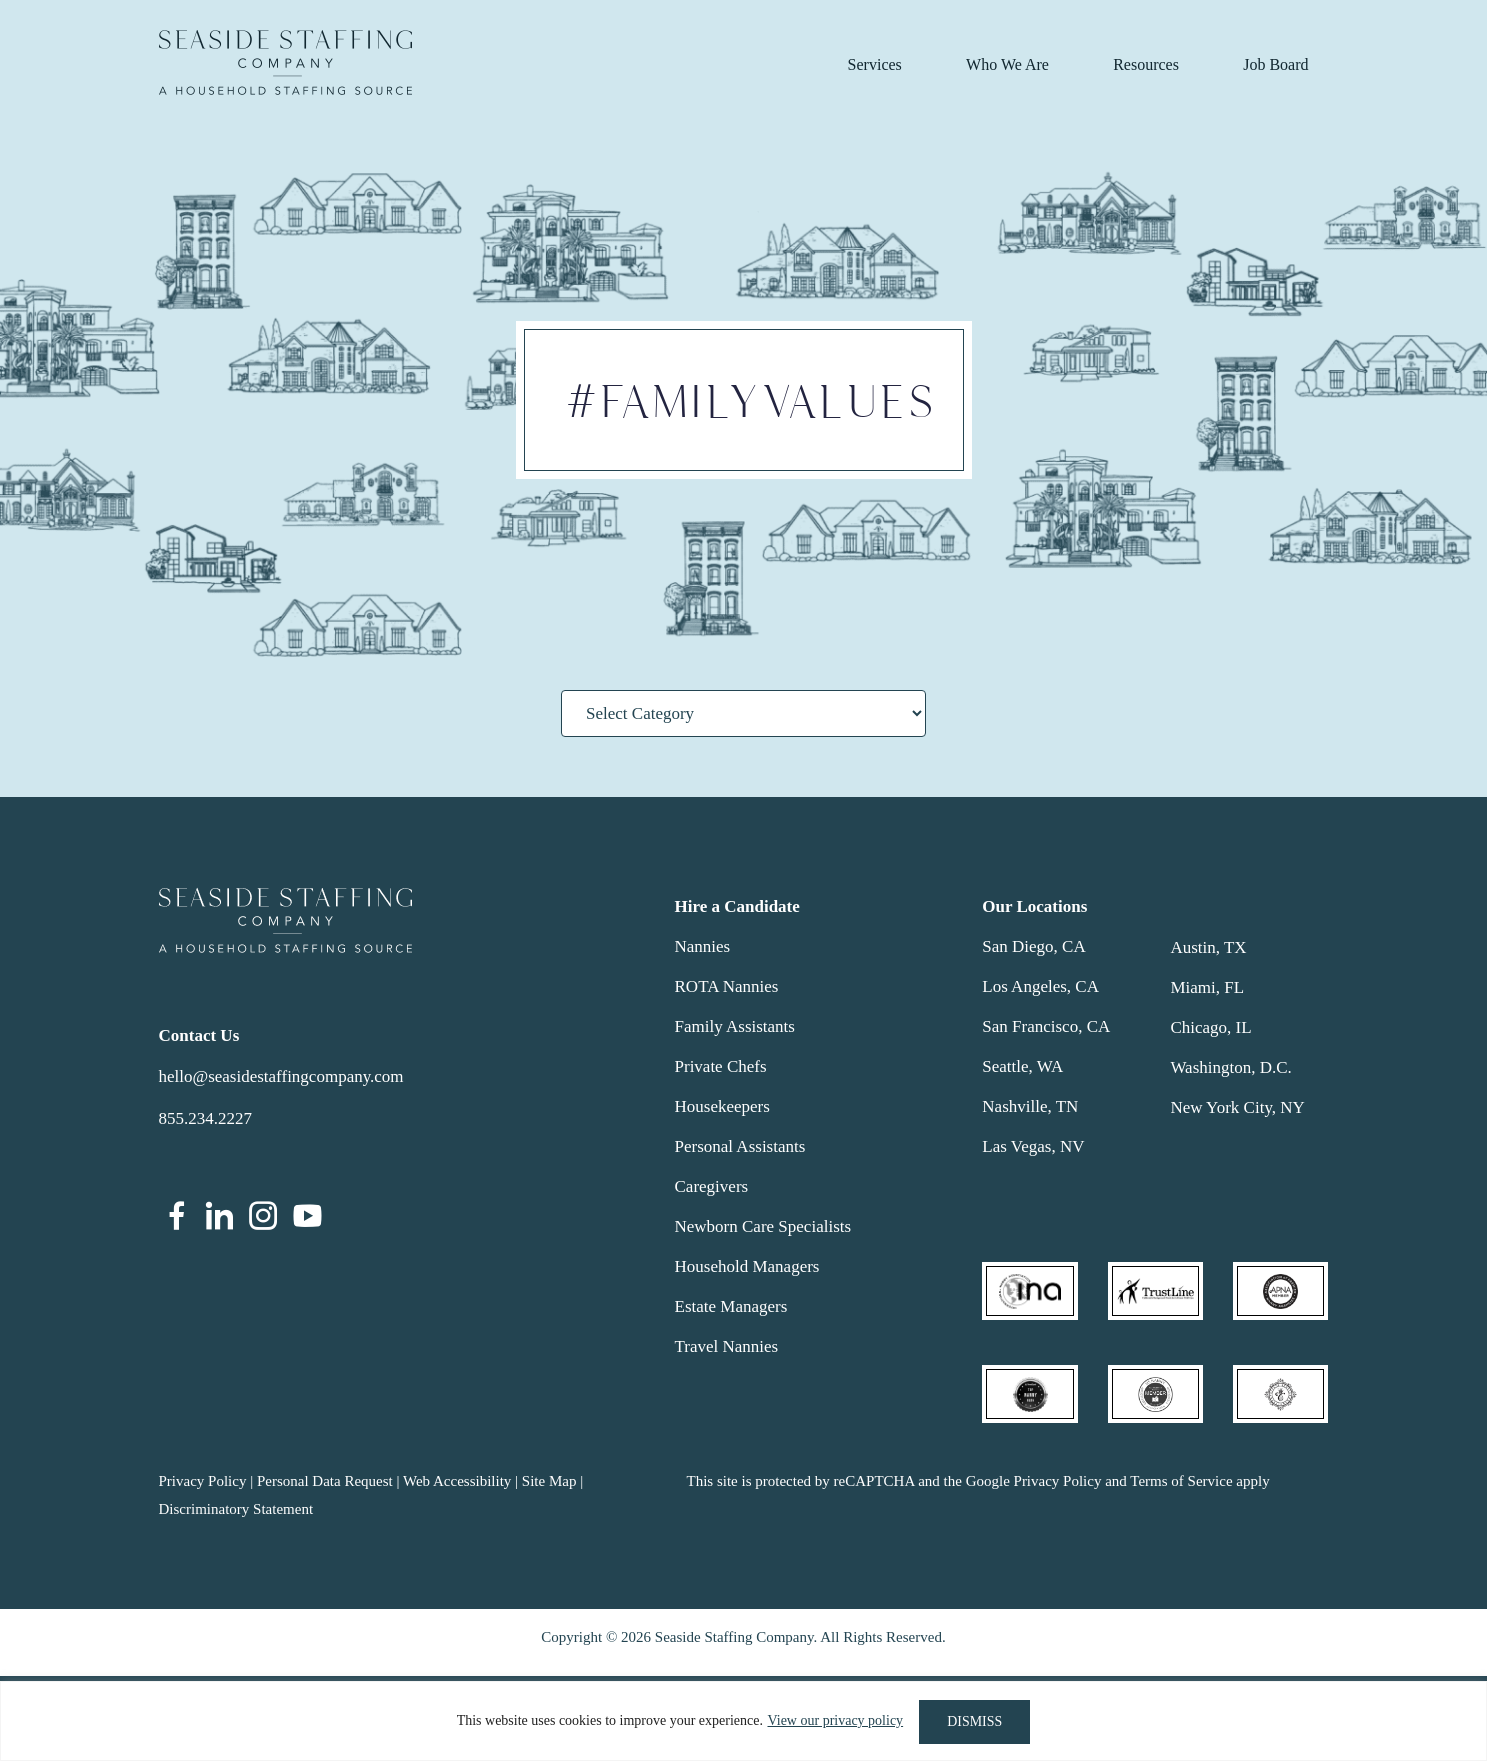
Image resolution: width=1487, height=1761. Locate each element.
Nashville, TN (1030, 1106)
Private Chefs (721, 1066)
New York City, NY (1237, 1107)
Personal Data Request (325, 1481)
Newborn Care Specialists (763, 1226)
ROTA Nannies (727, 986)
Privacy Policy (203, 1481)
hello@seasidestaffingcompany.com (281, 1076)
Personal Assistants (740, 1146)
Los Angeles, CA (1040, 986)
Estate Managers (731, 1306)
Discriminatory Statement (236, 1509)
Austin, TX (1208, 947)
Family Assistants (735, 1026)
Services (875, 64)
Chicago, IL (1210, 1027)
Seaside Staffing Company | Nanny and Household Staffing (285, 62)
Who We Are (1007, 64)
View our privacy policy (834, 1721)
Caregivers (712, 1186)
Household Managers (747, 1266)
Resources (1146, 64)
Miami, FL (1207, 987)
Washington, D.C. (1230, 1067)
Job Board (1275, 64)
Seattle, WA (1022, 1066)
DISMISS (974, 1721)
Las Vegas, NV (1033, 1146)
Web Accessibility (457, 1481)
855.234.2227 (206, 1118)
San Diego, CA (1033, 946)
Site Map (549, 1481)
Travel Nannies (727, 1346)
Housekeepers (722, 1106)
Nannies (703, 946)
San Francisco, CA (1046, 1026)
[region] (743, 1721)
